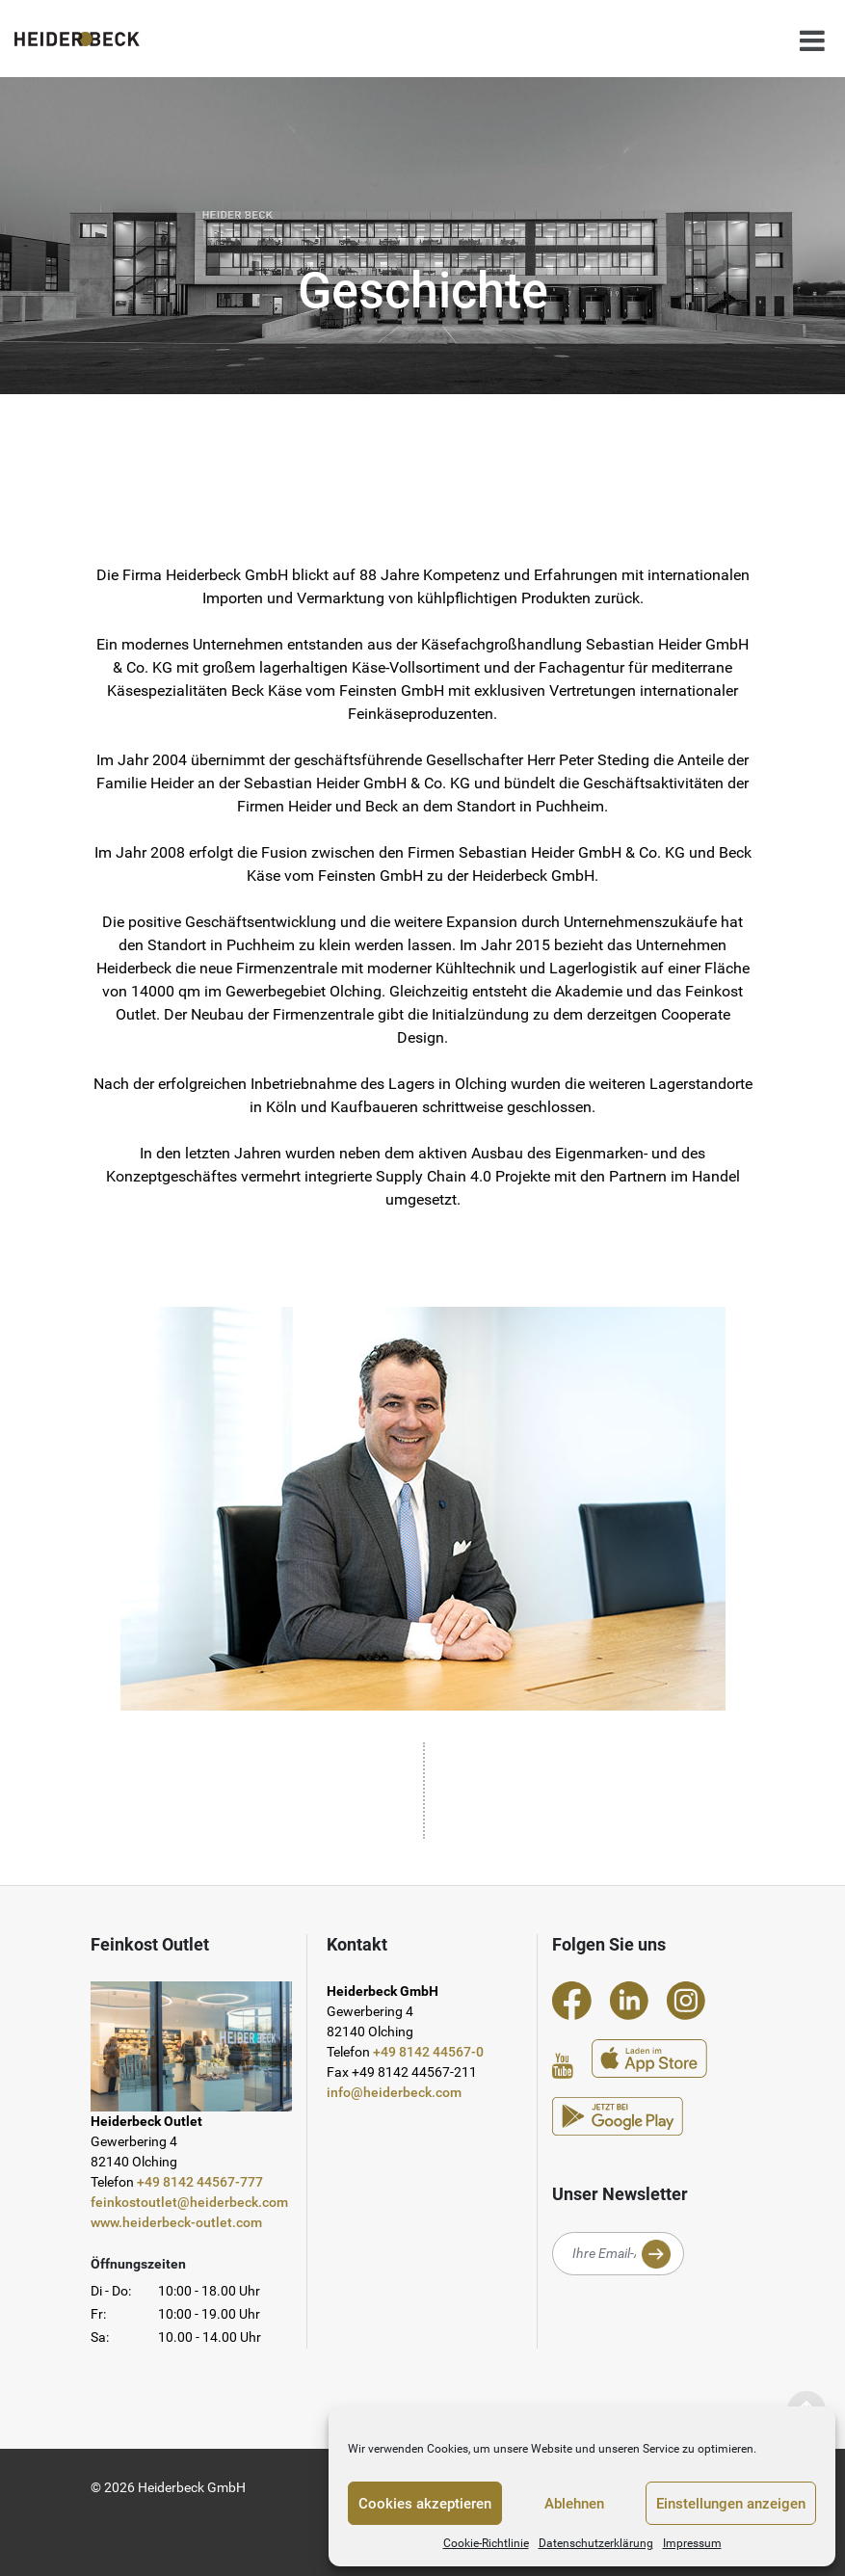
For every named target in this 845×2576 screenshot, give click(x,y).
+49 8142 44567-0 (428, 2051)
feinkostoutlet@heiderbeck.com (189, 2202)
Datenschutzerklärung (596, 2543)
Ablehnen (574, 2503)
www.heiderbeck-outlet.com (176, 2222)
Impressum (692, 2543)
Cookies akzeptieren (424, 2503)
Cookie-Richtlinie (486, 2543)
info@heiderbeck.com (394, 2092)
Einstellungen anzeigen (730, 2503)
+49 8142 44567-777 (200, 2182)
